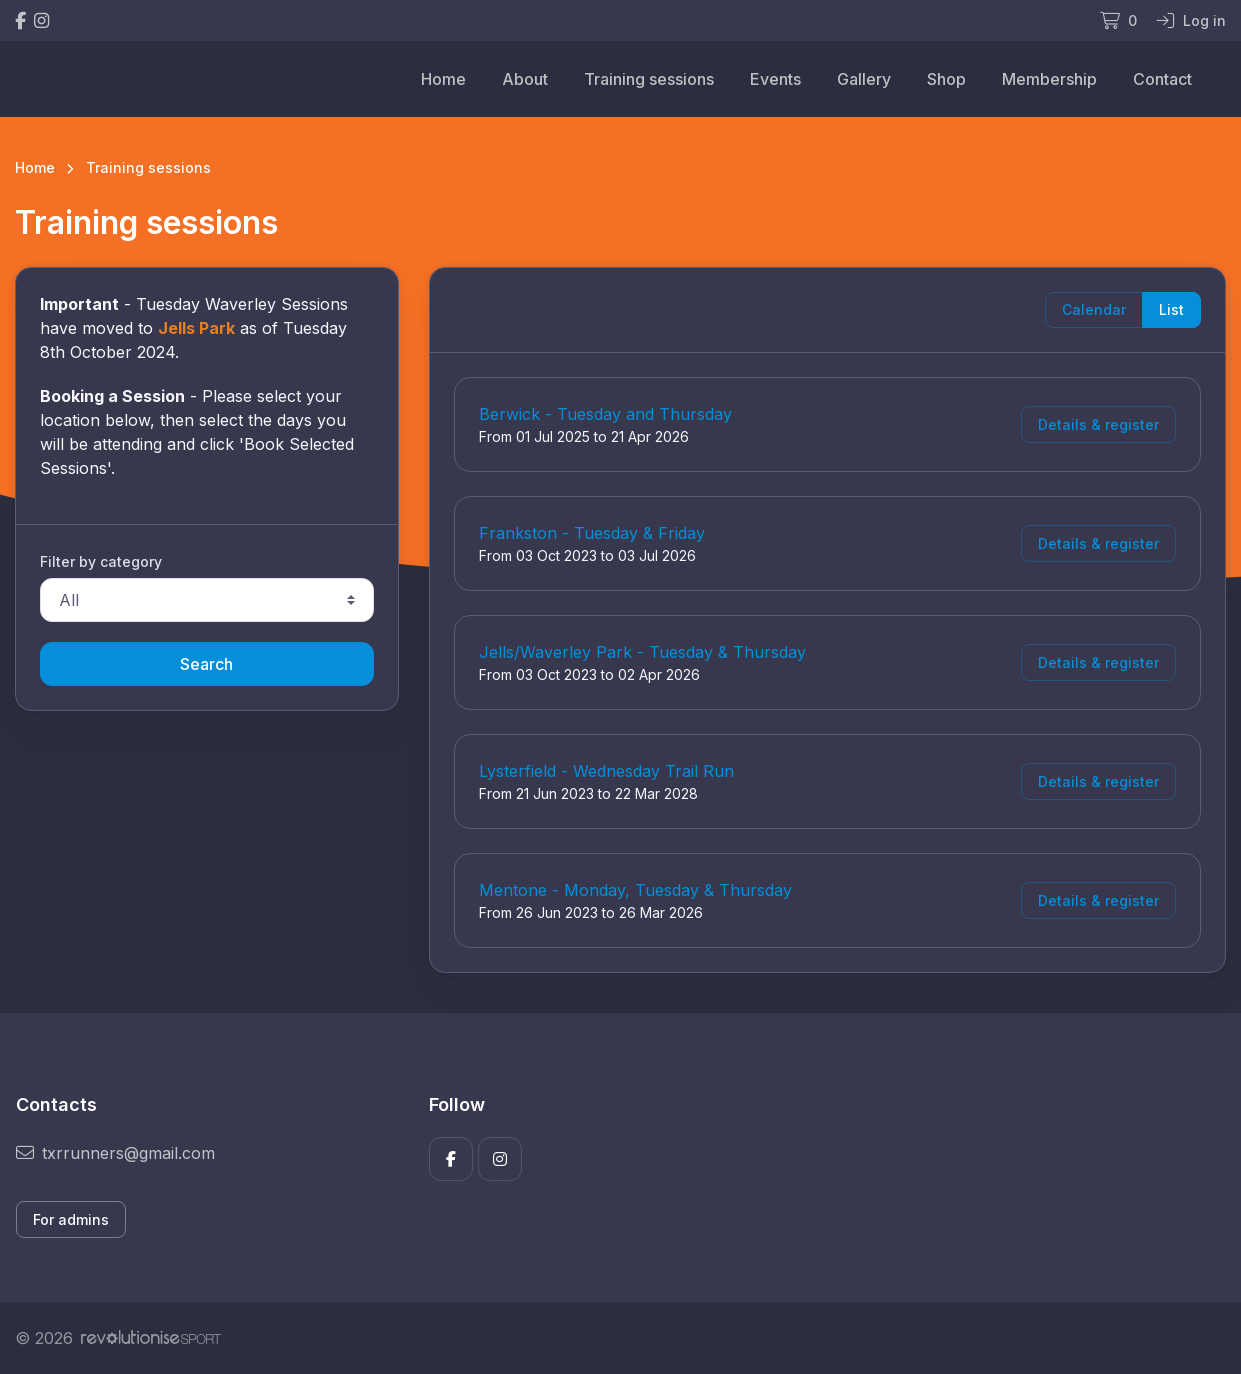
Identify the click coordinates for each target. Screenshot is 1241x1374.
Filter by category (101, 561)
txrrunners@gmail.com (115, 1153)
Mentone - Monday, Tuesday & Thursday (635, 890)
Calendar (1094, 309)
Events (775, 79)
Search (206, 664)
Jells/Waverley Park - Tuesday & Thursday (642, 652)
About (525, 79)
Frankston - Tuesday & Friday (592, 533)
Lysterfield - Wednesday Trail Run (606, 771)
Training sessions (649, 79)
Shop (946, 79)
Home (443, 79)
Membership (1049, 79)
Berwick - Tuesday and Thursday (605, 414)
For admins (71, 1219)
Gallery (864, 79)
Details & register (1098, 424)
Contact (1162, 79)
